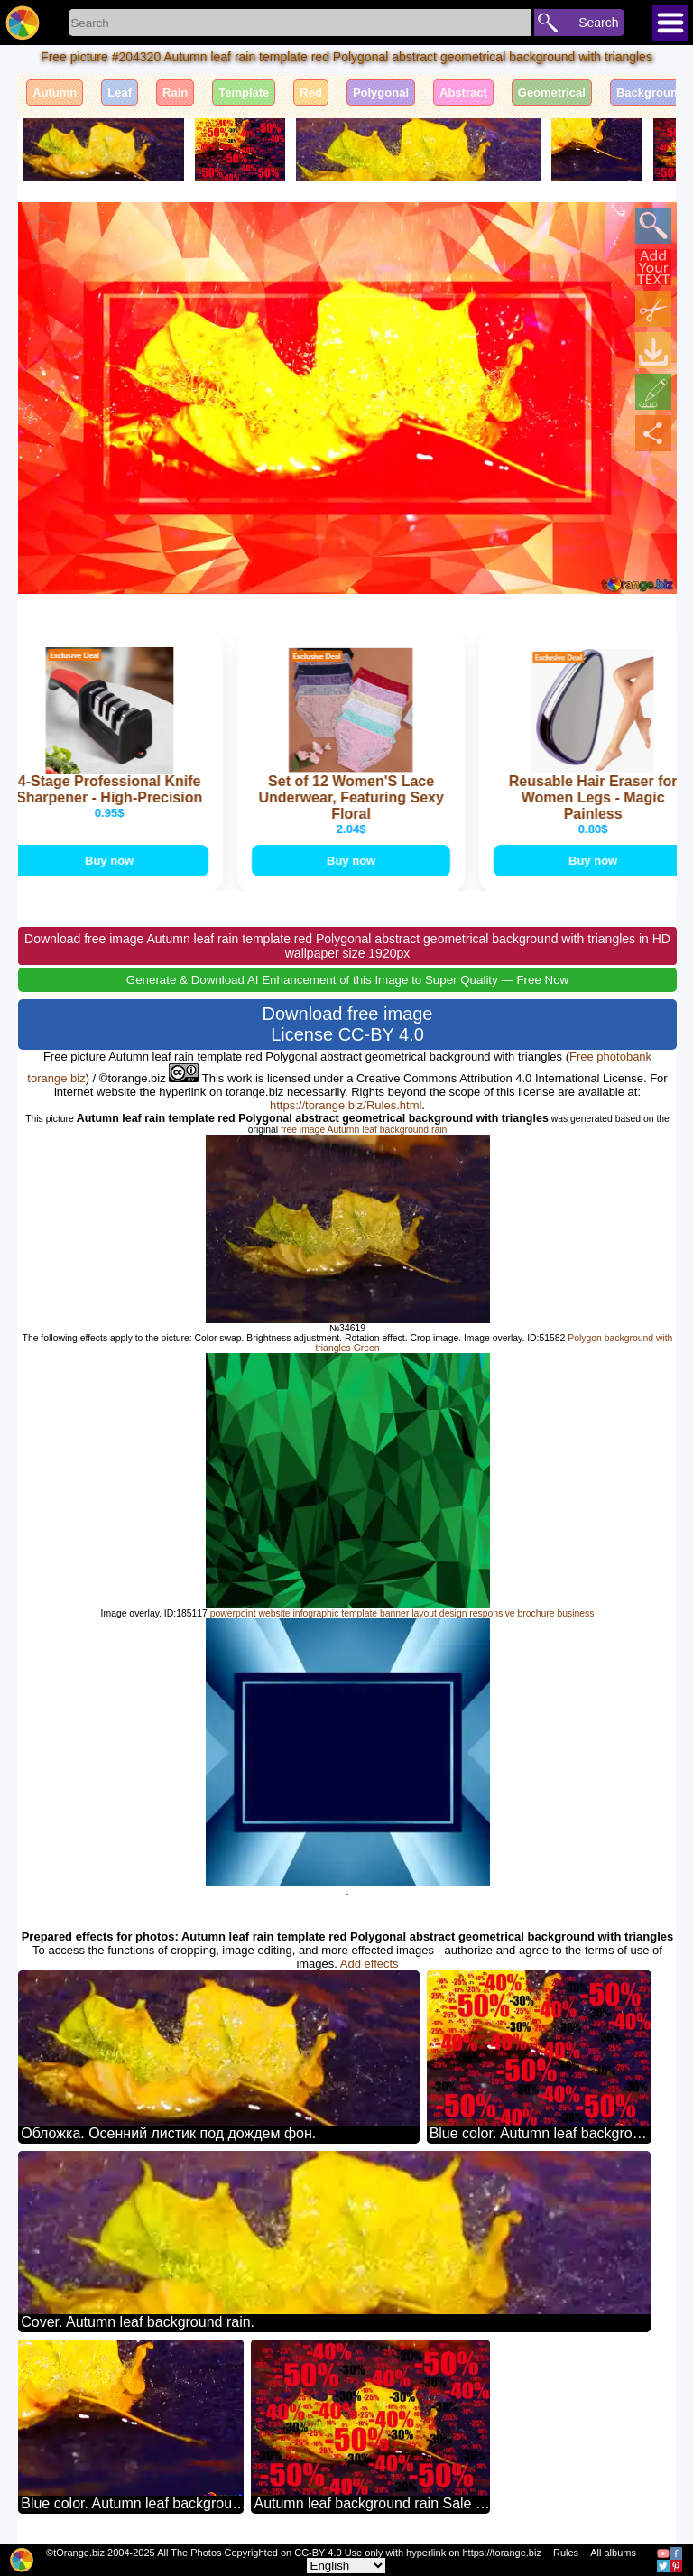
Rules (565, 2552)
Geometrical (552, 92)
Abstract (463, 92)
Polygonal (381, 92)
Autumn (54, 92)
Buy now (112, 860)
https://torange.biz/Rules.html (345, 1105)
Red (311, 92)
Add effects (369, 1963)
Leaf (119, 92)
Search (598, 22)
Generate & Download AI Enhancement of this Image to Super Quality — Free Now (347, 980)
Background (650, 92)
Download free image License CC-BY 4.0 (348, 1024)
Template (243, 92)
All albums (613, 2552)
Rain (175, 92)
